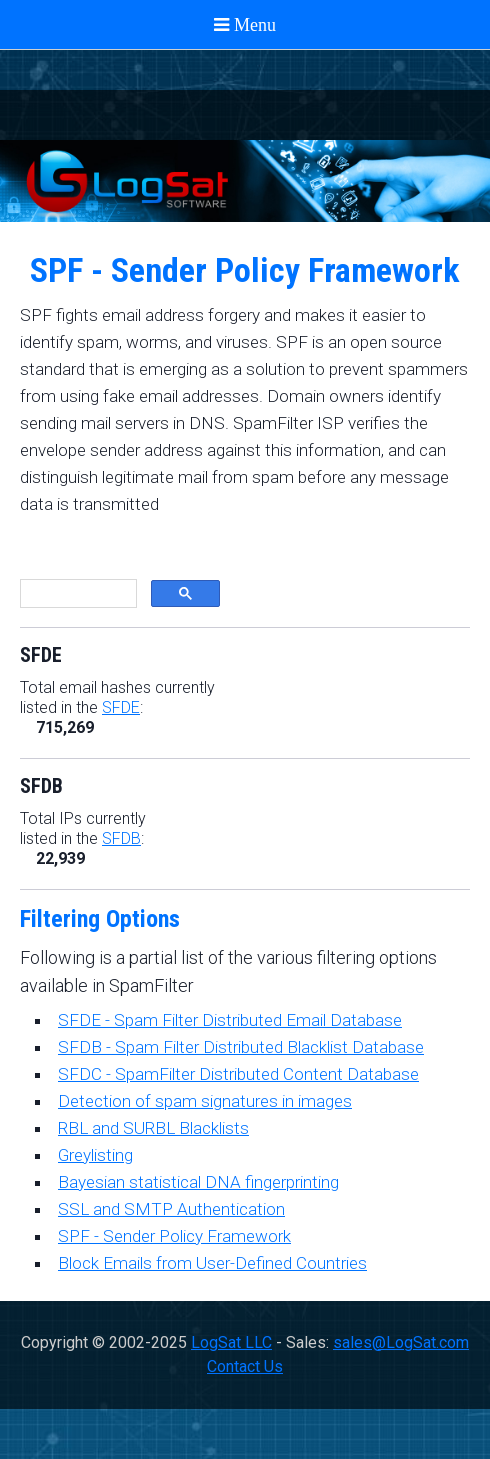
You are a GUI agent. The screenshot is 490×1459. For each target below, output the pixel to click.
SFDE (121, 707)
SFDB (121, 838)
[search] (76, 594)
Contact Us (245, 1366)
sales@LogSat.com (401, 1342)
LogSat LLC (231, 1342)
